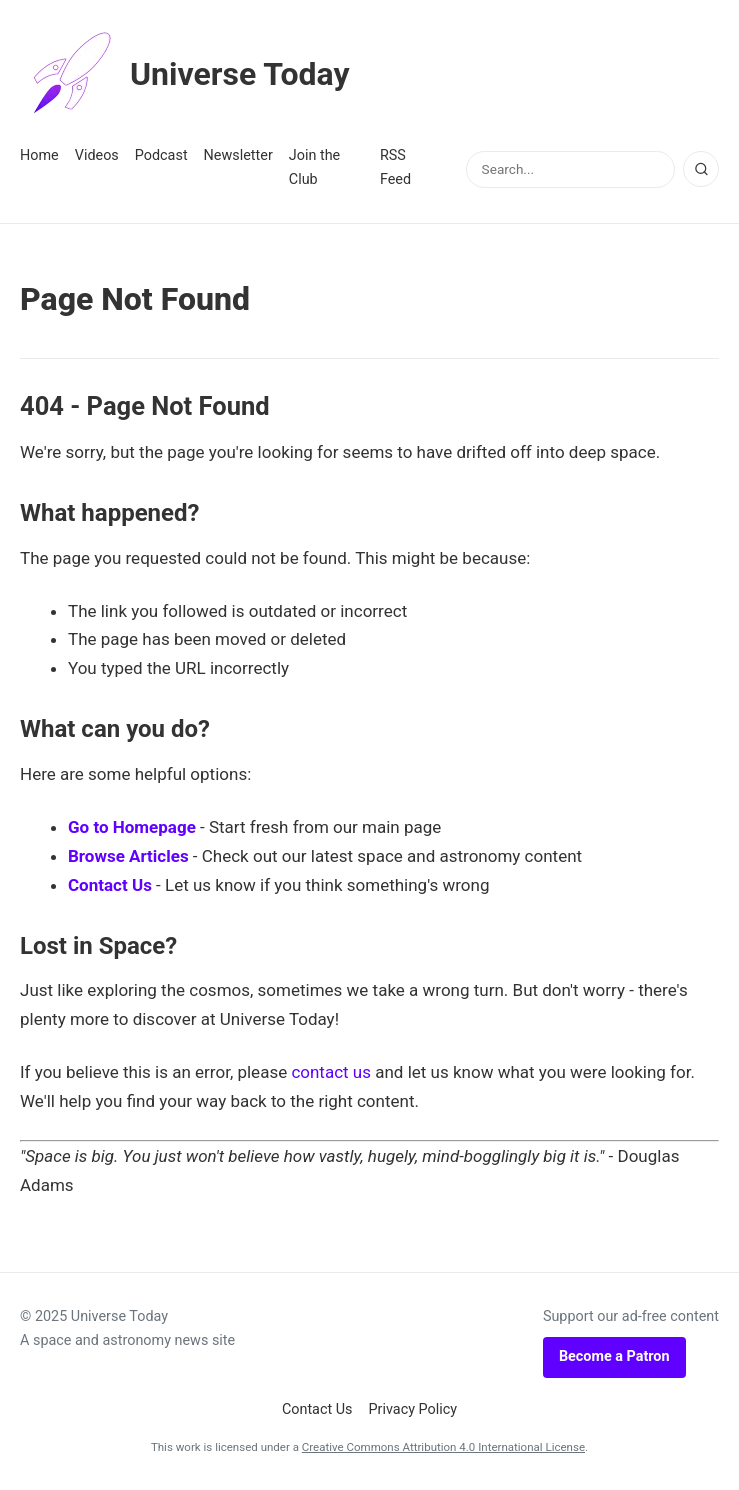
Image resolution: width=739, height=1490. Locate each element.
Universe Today (185, 74)
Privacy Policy (413, 1409)
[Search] (701, 169)
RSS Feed (395, 167)
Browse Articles (128, 856)
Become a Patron (614, 1356)
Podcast (161, 155)
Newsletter (238, 155)
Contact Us (110, 885)
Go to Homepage (132, 827)
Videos (97, 155)
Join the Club (314, 167)
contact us (331, 1072)
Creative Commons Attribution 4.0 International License (443, 1447)
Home (39, 155)
